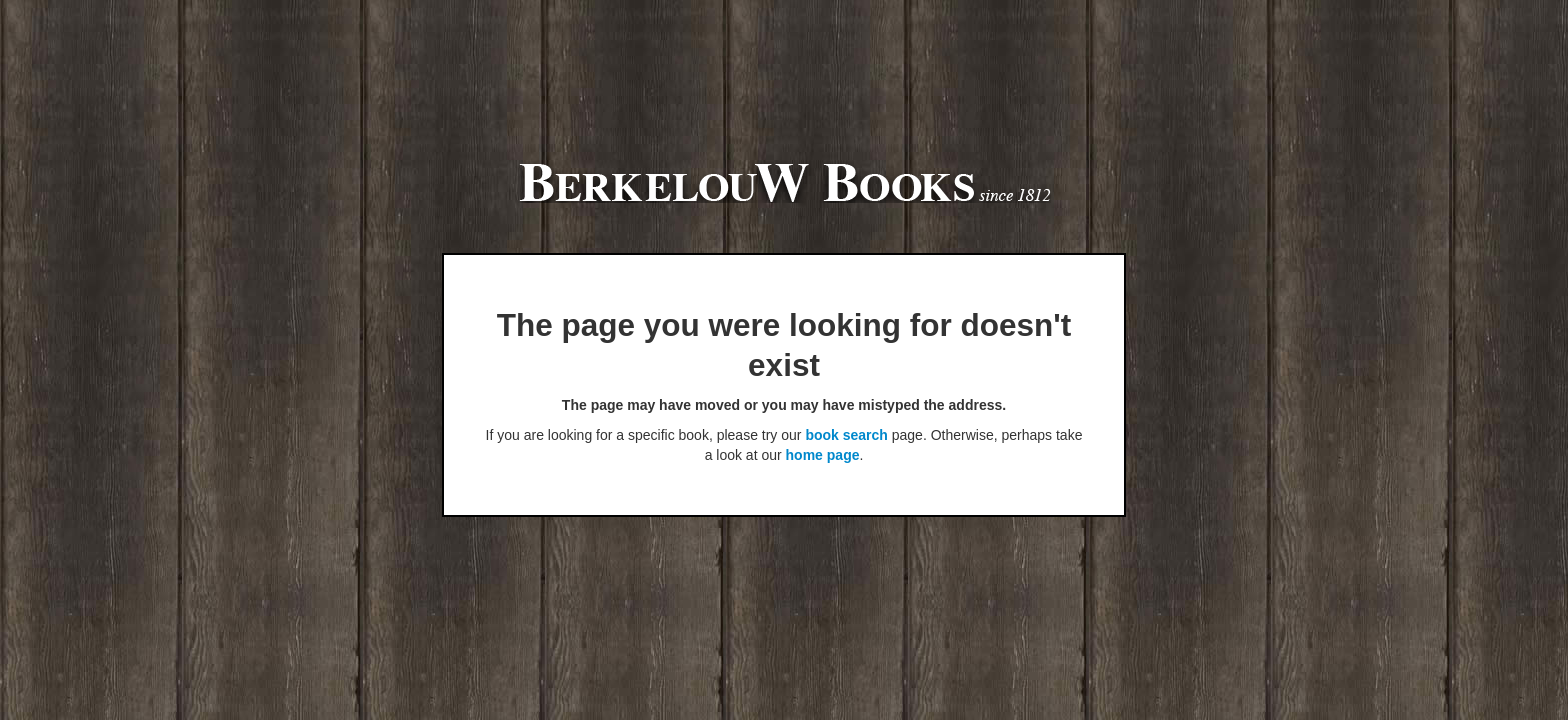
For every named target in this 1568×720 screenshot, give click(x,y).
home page (823, 455)
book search (846, 435)
